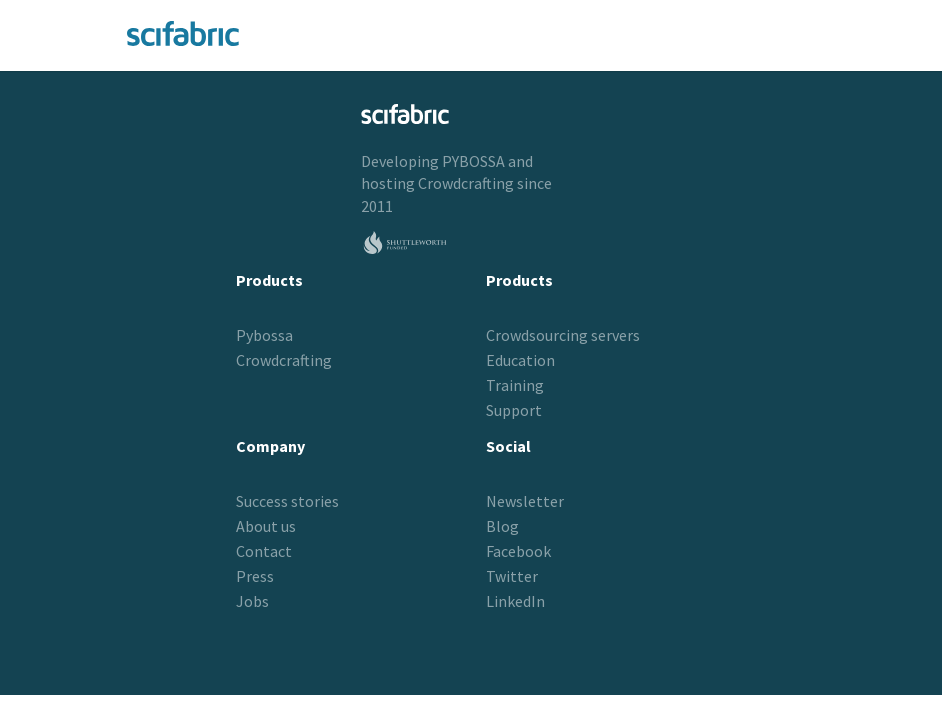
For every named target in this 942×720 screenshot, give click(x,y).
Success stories (287, 501)
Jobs (252, 601)
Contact (264, 551)
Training (515, 385)
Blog (502, 526)
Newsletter (525, 501)
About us (266, 526)
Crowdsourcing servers (563, 335)
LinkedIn (515, 601)
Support (514, 410)
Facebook (518, 551)
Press (255, 576)
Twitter (512, 576)
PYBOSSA (473, 161)
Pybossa (264, 335)
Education (520, 360)
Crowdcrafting (466, 183)
